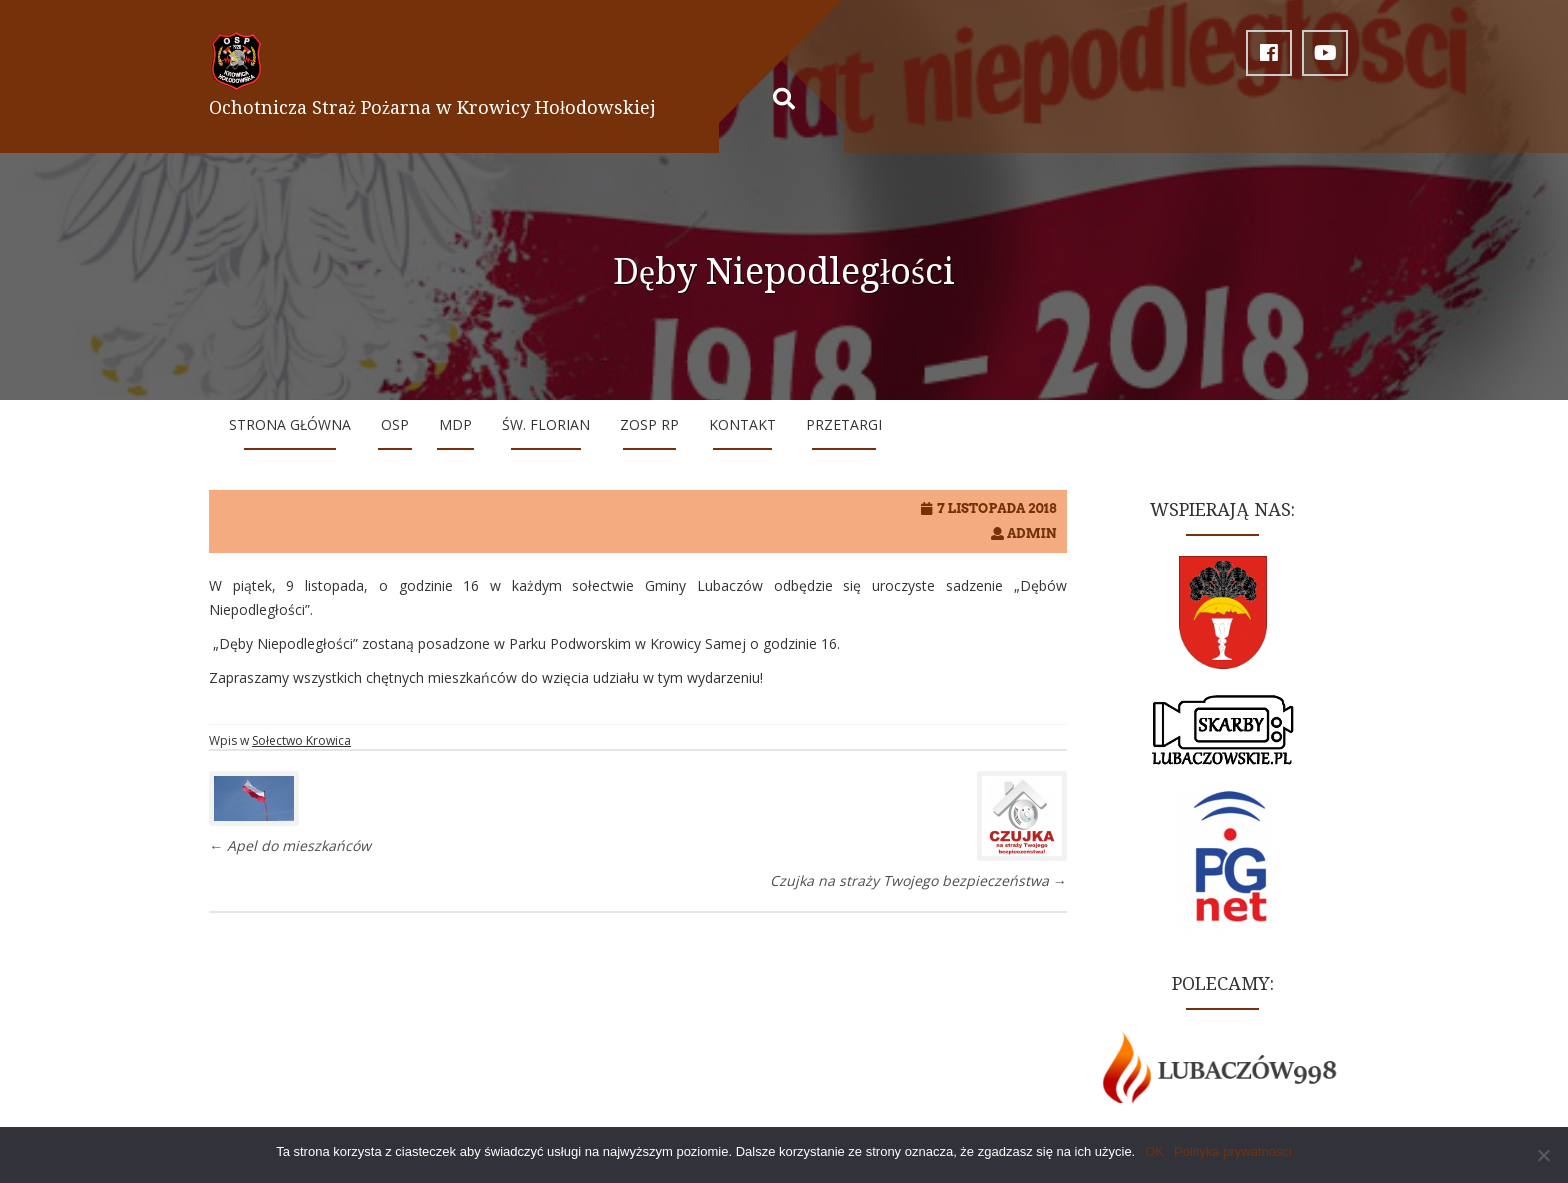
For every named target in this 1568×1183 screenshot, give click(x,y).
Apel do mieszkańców (290, 845)
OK (1154, 1151)
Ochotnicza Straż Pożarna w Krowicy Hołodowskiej (432, 107)
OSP (395, 424)
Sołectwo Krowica (301, 740)
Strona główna (290, 424)
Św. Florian (546, 424)
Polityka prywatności (1233, 1151)
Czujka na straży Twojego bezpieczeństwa (918, 880)
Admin (1032, 533)
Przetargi (844, 424)
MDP (455, 424)
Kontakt (742, 424)
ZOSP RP (649, 424)
